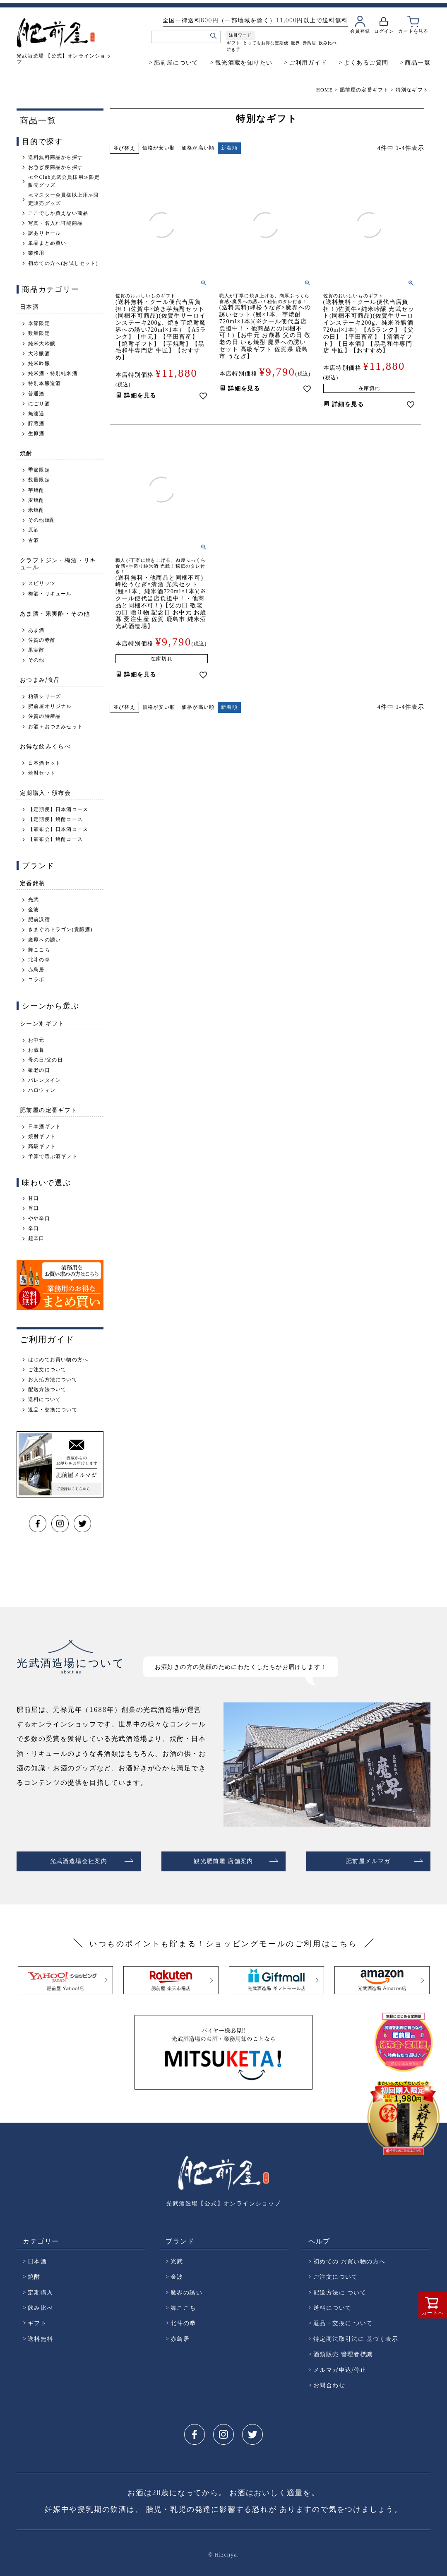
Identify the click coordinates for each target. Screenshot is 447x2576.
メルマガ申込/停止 (340, 2366)
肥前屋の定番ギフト (364, 90)
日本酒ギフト (44, 1126)
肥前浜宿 (39, 919)
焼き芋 (233, 49)
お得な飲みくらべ (45, 746)
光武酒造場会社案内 (79, 1859)
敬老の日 (39, 1070)
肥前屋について (176, 62)
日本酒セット (44, 763)
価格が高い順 (198, 148)
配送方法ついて (47, 1389)
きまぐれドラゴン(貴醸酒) (60, 929)
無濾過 (36, 413)
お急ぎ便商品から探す (55, 167)
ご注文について (47, 1369)
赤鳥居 (309, 43)
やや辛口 (39, 1218)
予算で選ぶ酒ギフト (52, 1156)
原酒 (33, 530)
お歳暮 (36, 1050)
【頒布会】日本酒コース (58, 829)
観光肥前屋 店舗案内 (223, 1859)
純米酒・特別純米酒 (52, 373)
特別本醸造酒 (44, 383)
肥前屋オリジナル (50, 706)
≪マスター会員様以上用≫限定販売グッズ (63, 199)
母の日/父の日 (45, 1060)
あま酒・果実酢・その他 (55, 613)
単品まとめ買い (47, 243)
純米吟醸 (39, 363)
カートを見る (413, 31)
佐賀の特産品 (44, 716)
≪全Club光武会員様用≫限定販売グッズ (64, 181)
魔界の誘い (186, 2289)
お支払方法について (52, 1379)
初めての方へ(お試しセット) (63, 263)
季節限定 (39, 323)
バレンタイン (44, 1080)
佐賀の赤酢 (41, 640)
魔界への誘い (44, 940)
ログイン (384, 31)
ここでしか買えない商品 (58, 213)
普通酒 (36, 394)
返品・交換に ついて (343, 2319)
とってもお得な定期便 (265, 43)
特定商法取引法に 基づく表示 (355, 2335)
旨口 (33, 1208)
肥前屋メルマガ (368, 1859)
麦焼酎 (36, 500)
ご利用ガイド (308, 62)
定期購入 (40, 2289)
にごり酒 (39, 404)
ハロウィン (41, 1090)
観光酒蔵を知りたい (244, 62)
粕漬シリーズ (44, 696)
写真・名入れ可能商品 (55, 223)
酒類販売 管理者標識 (343, 2351)
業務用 (36, 253)
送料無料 (40, 2335)
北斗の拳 (39, 960)
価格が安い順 (158, 148)
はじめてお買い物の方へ (58, 1360)
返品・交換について (52, 1410)
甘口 (33, 1198)
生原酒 (36, 433)
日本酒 (29, 307)
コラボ (36, 979)
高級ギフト (41, 1146)
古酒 (33, 540)
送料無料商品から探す (55, 157)
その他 (36, 660)
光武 (33, 900)
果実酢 (36, 650)
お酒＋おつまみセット (55, 726)
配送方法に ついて (339, 2289)
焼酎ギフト (41, 1136)
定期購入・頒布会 (45, 793)
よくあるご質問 (366, 62)
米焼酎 (36, 510)
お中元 (36, 1040)
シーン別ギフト (42, 1023)
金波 (33, 909)
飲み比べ (328, 43)
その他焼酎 (41, 520)
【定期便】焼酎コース (55, 819)
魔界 (295, 43)
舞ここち (39, 950)
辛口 (33, 1228)
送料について (44, 1399)
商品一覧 (417, 62)
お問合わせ (329, 2382)
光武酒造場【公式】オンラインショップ (223, 2200)
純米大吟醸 (41, 344)
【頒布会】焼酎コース (55, 839)
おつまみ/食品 (40, 680)
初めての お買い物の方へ (349, 2258)
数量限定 (39, 333)
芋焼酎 (36, 490)
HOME (324, 90)
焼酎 (26, 453)
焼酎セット (41, 773)
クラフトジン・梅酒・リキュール (58, 563)
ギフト (233, 43)
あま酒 (36, 630)
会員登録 (360, 31)
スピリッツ (41, 583)
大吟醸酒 (39, 353)
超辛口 (36, 1238)
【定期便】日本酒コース (58, 809)
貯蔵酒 (36, 423)
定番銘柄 (33, 883)
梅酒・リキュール (50, 594)
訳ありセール (44, 233)
